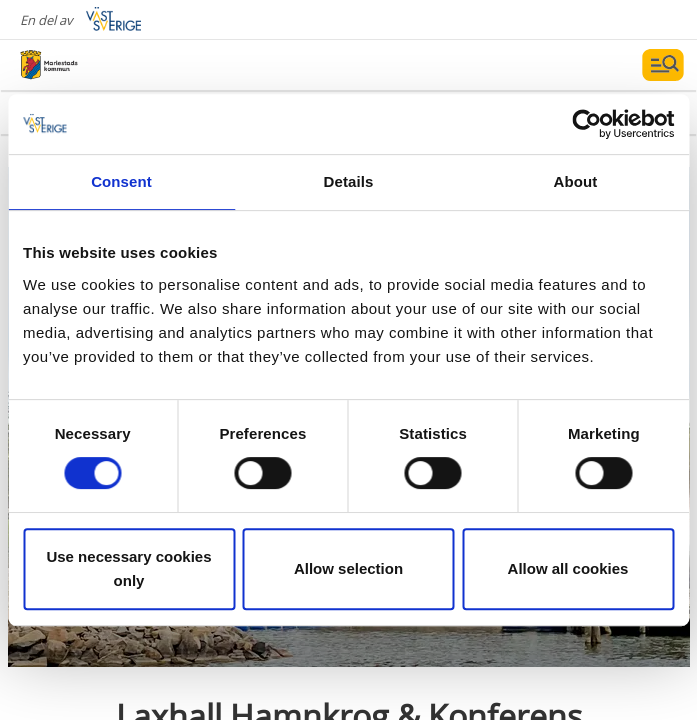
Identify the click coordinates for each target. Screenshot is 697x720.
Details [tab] (349, 181)
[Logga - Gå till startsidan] (90, 65)
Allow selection (348, 568)
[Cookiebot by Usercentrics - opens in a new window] (586, 124)
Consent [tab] (121, 181)
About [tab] (576, 181)
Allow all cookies (568, 568)
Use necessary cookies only (128, 568)
